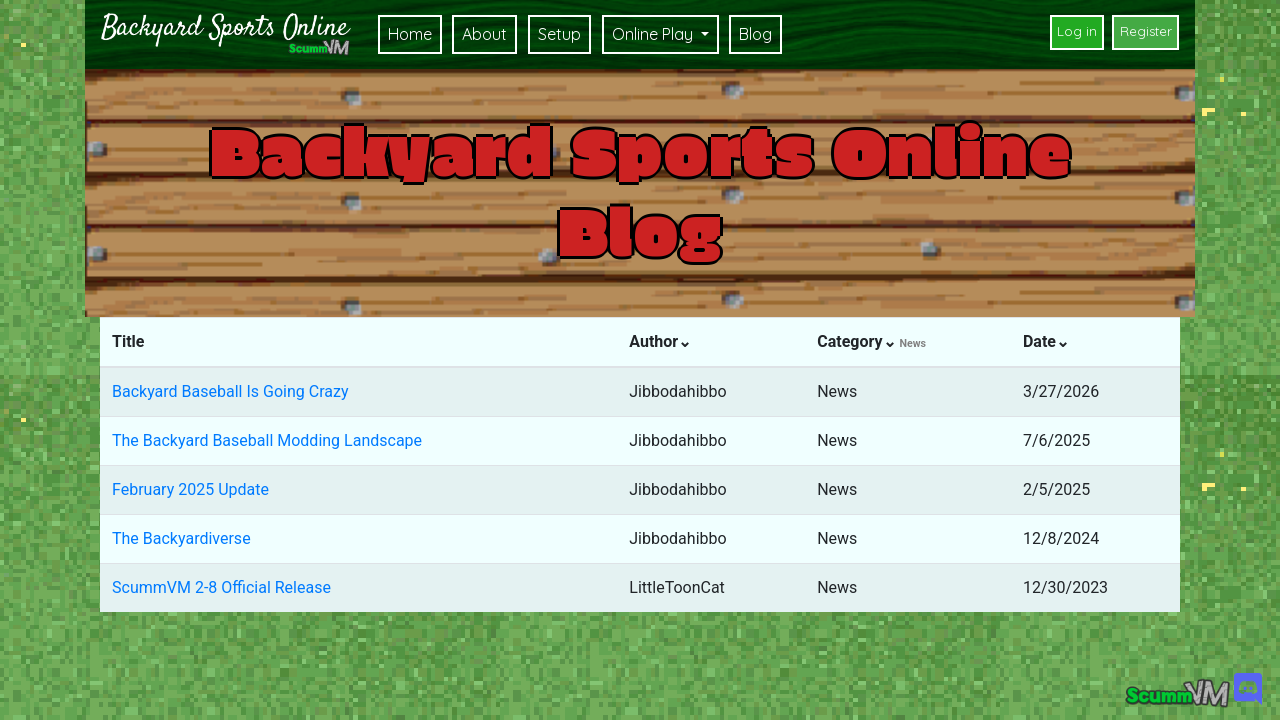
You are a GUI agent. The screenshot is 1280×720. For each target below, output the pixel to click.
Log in (1077, 31)
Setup (559, 34)
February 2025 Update (190, 489)
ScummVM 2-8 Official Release (221, 587)
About (484, 34)
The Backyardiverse (181, 538)
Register (1146, 31)
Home (410, 34)
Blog (755, 34)
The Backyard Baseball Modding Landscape (267, 440)
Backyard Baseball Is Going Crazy (230, 391)
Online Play (654, 34)
